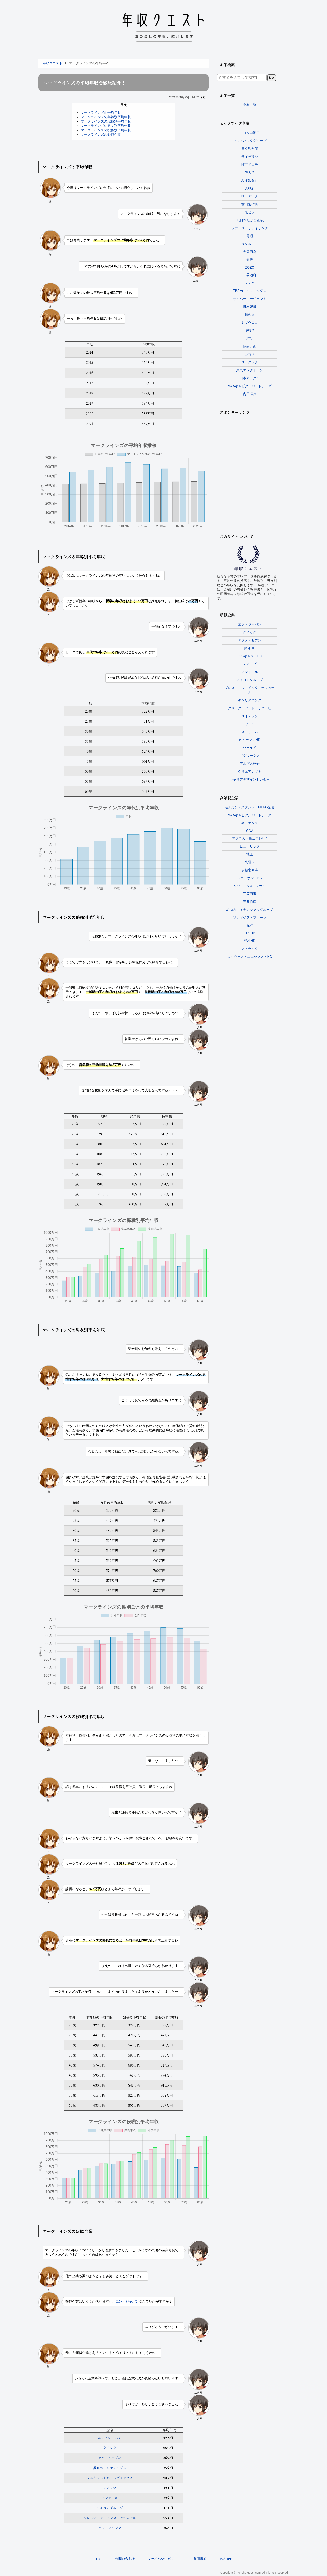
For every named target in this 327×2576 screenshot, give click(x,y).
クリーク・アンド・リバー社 (249, 708)
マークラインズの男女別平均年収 (106, 126)
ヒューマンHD (249, 740)
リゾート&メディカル (250, 886)
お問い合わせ (125, 2559)
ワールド (249, 748)
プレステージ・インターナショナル (109, 2517)
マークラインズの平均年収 (101, 112)
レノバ (250, 283)
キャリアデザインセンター (250, 779)
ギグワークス (250, 755)
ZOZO (249, 267)
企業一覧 (249, 105)
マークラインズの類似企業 (101, 134)
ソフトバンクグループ (249, 141)
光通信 (250, 862)
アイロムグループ (110, 2507)
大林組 (250, 188)
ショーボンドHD (249, 878)
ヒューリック (250, 846)
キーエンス (249, 823)
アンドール (110, 2497)
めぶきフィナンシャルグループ (249, 909)
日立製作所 (249, 148)
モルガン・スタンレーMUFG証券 (249, 807)
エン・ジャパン (127, 2301)
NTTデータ (249, 196)
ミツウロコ (249, 322)
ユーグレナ (249, 362)
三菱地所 (249, 275)
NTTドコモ (249, 164)
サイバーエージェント (249, 299)
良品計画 (249, 346)
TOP (99, 2559)
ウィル (250, 724)
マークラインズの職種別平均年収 (106, 121)
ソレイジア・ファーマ (249, 917)
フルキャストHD (249, 656)
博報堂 (250, 330)
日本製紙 (249, 306)
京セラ (250, 212)
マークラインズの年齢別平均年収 (106, 117)
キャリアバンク (109, 2527)
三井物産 (249, 902)
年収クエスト (53, 63)
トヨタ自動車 (250, 133)
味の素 (250, 314)
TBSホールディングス (249, 291)
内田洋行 (249, 394)
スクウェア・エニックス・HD (249, 956)
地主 (249, 854)
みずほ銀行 (249, 180)
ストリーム (249, 732)
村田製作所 (249, 204)
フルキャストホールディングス (110, 2477)
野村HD (249, 941)
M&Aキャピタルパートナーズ (250, 386)
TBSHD (249, 933)
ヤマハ (250, 338)
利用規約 (200, 2559)
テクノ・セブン (109, 2457)
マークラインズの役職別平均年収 (106, 130)
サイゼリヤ (249, 156)
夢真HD (249, 648)
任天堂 (250, 172)
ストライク (249, 949)
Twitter (225, 2559)
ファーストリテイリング (249, 228)
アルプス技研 (250, 763)
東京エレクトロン (249, 370)
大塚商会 (249, 252)
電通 (249, 236)
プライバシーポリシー (164, 2559)
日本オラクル (250, 378)
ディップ (109, 2487)
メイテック (249, 716)
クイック (109, 2447)
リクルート (249, 244)
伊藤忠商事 (249, 870)
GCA (249, 831)
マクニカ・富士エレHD (249, 838)
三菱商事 (249, 894)
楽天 (249, 260)
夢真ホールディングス (109, 2467)
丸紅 (249, 925)
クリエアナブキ (249, 771)
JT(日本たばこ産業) (249, 220)
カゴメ (250, 354)
